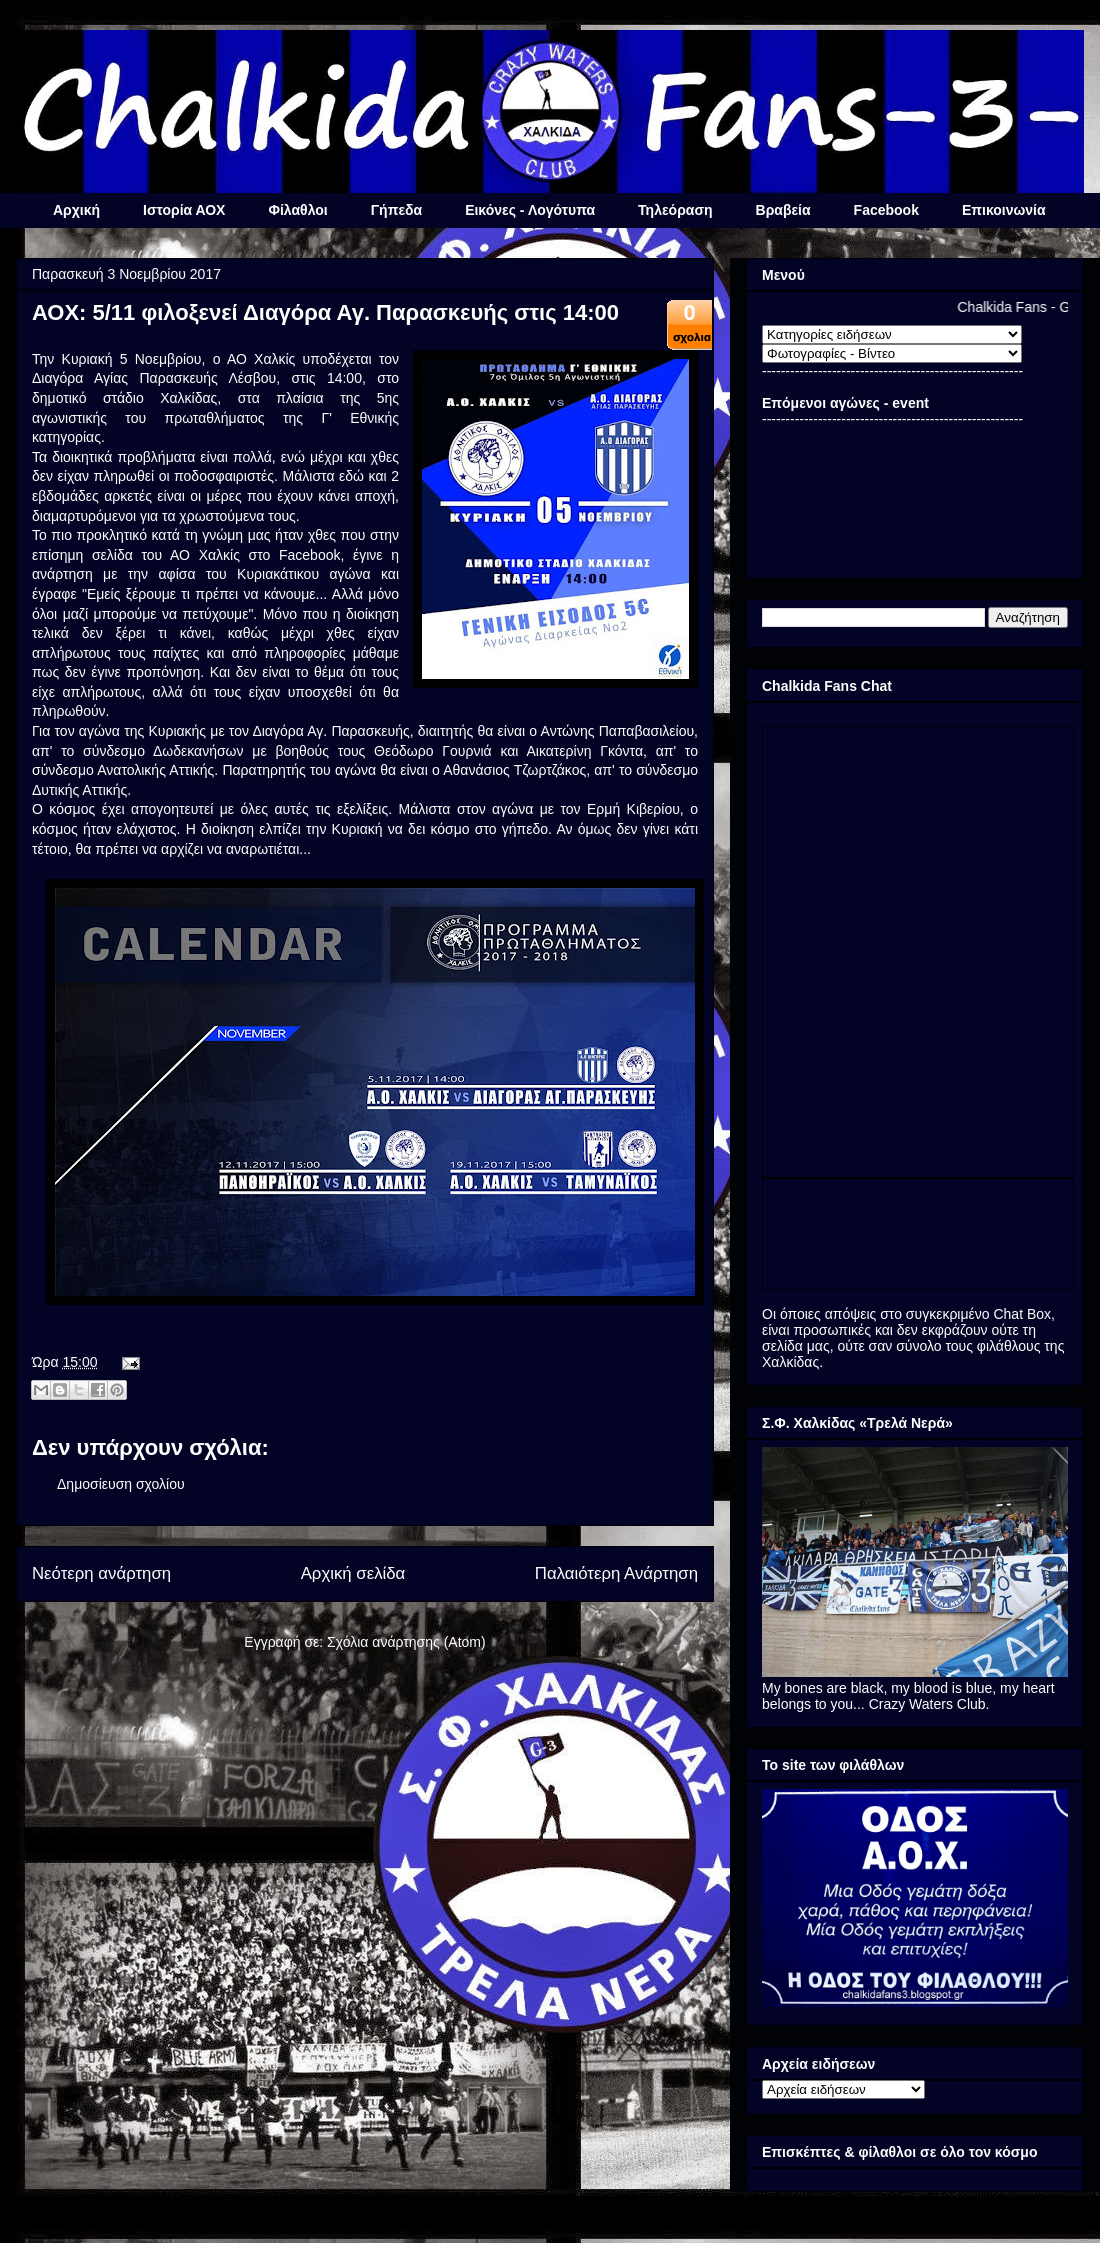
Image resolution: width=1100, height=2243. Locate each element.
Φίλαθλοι (297, 210)
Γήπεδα (396, 210)
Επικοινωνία (1004, 210)
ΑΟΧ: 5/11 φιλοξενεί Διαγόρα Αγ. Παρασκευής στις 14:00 (325, 312)
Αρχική (76, 210)
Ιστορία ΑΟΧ (184, 210)
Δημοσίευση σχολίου (121, 1484)
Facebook (886, 210)
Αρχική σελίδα (353, 1573)
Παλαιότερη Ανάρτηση (616, 1573)
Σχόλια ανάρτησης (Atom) (406, 1642)
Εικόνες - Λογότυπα (530, 210)
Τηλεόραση (675, 210)
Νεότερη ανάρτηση (101, 1573)
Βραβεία (783, 210)
